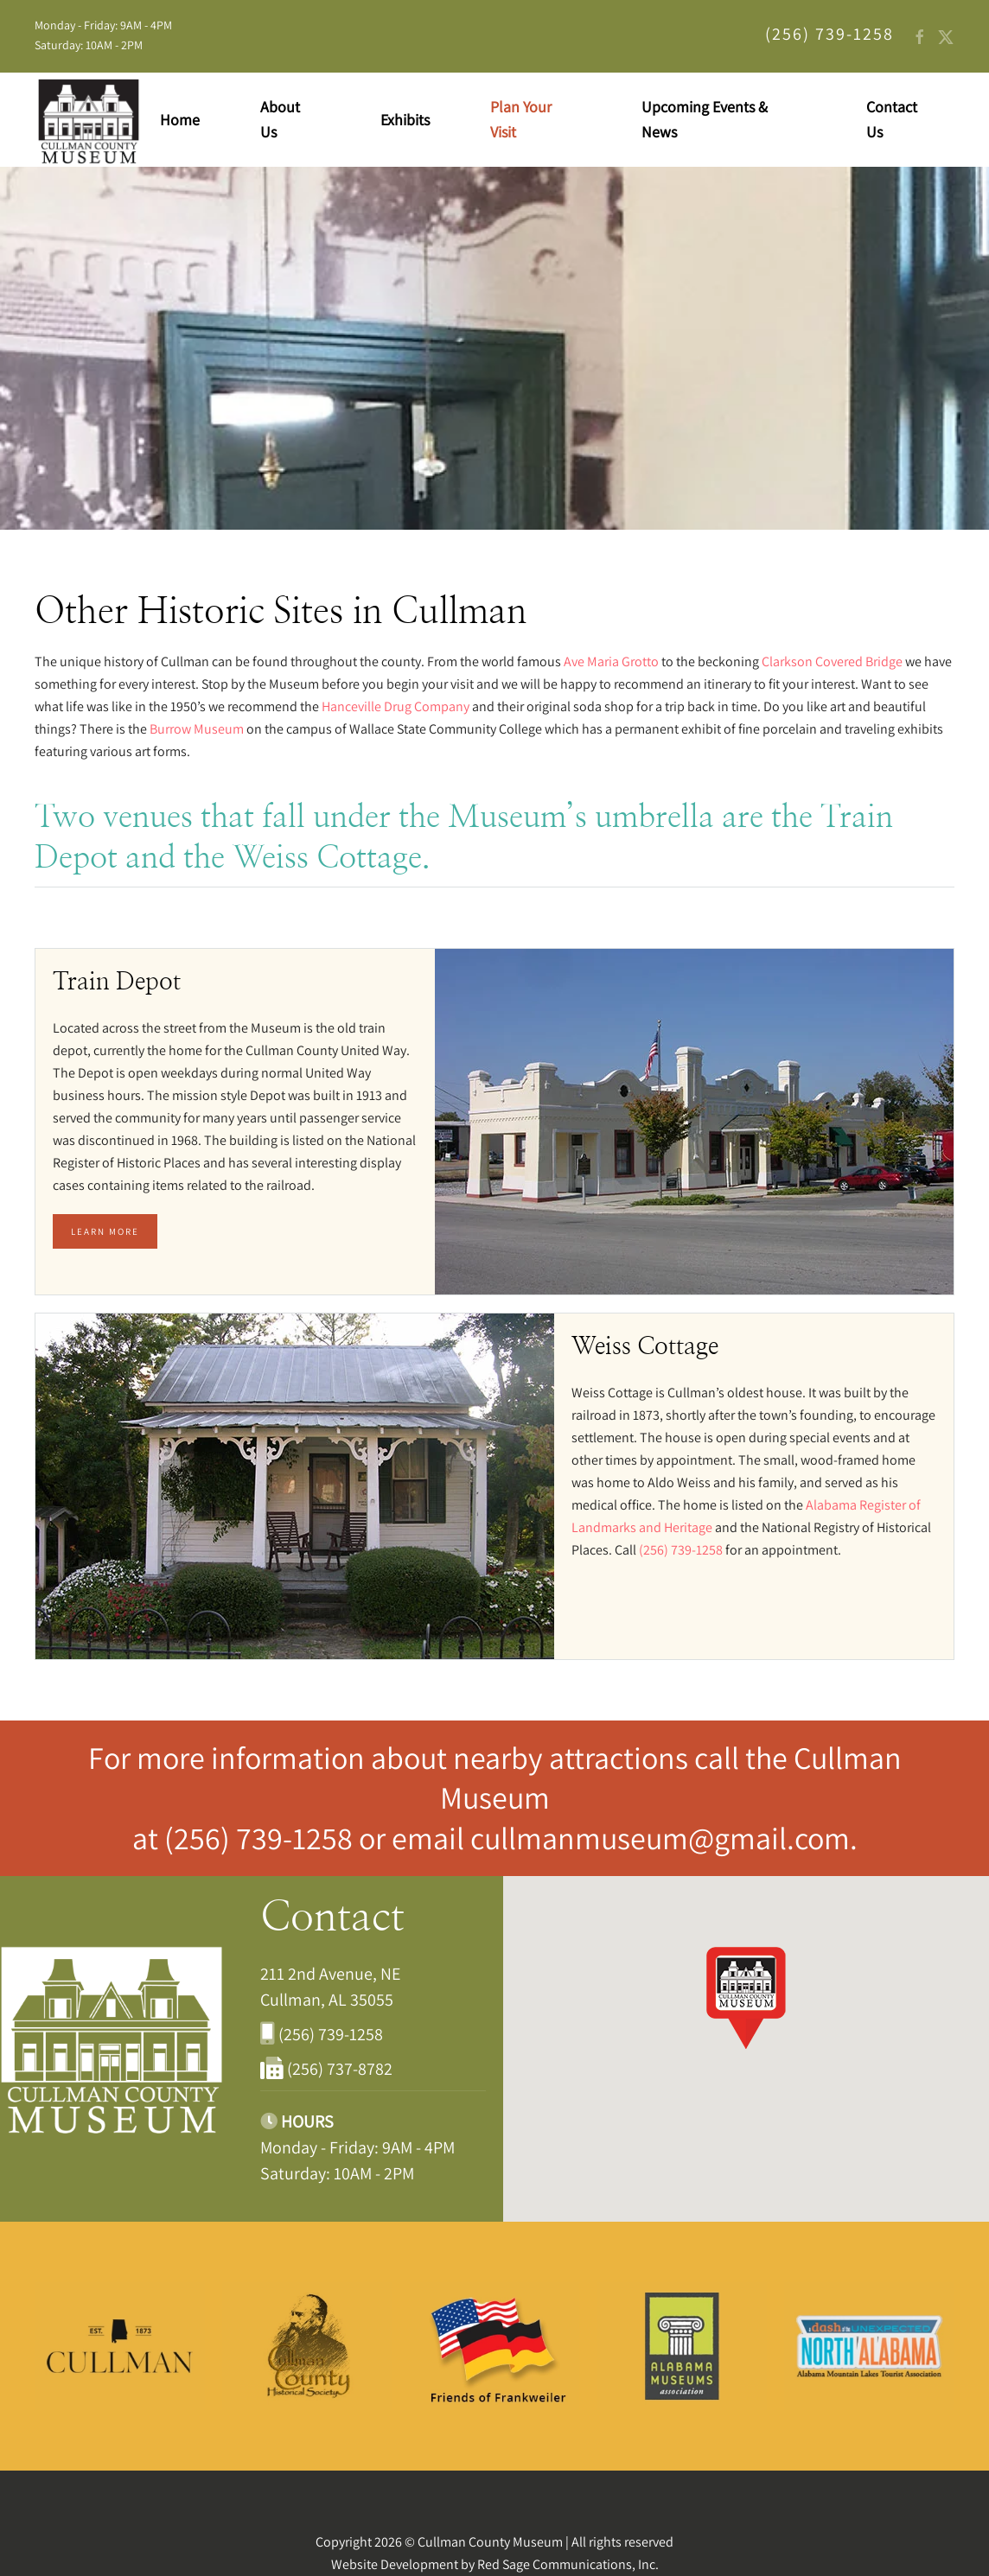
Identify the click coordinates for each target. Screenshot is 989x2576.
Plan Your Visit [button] (521, 119)
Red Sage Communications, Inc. (568, 2564)
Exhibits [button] (405, 120)
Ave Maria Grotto (611, 661)
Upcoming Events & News (704, 119)
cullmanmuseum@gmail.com (660, 1837)
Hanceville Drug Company (395, 706)
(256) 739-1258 (261, 1837)
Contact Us (891, 119)
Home (180, 120)
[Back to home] (89, 120)
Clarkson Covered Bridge (832, 661)
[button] (746, 1997)
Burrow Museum (197, 729)
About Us (280, 119)
